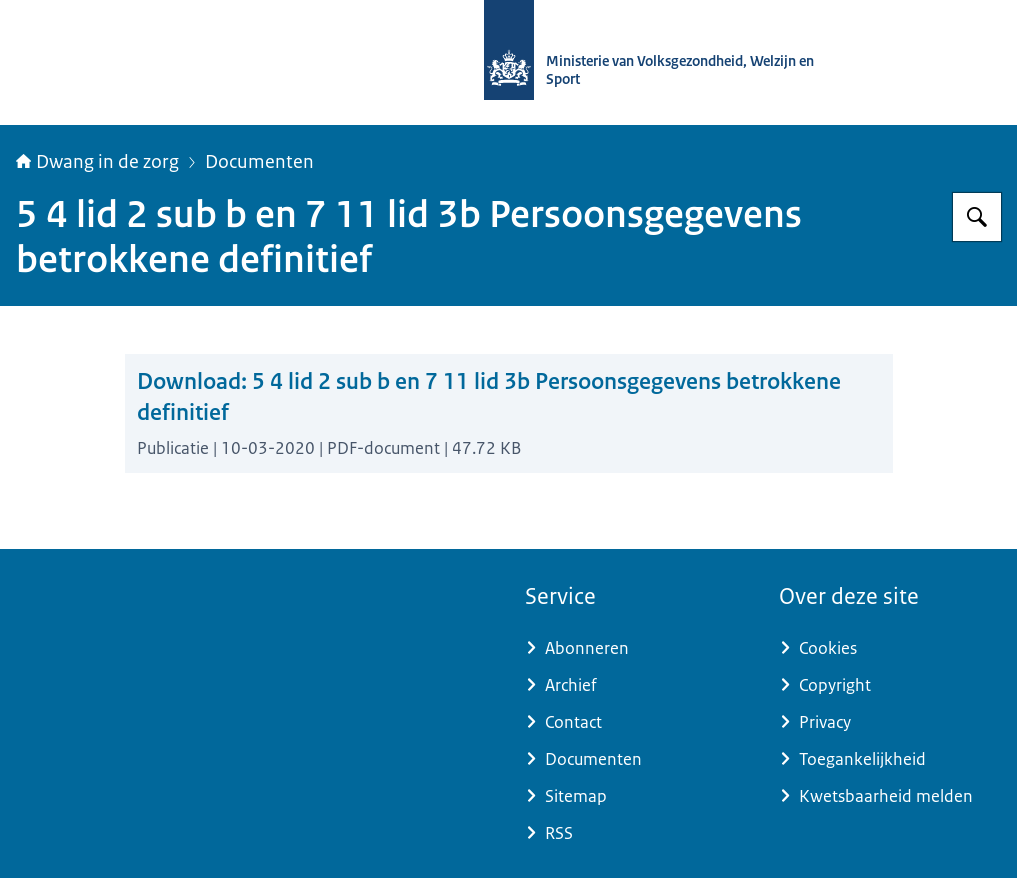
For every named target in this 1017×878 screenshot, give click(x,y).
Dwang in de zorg (97, 162)
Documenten (259, 162)
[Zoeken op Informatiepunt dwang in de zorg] (977, 217)
